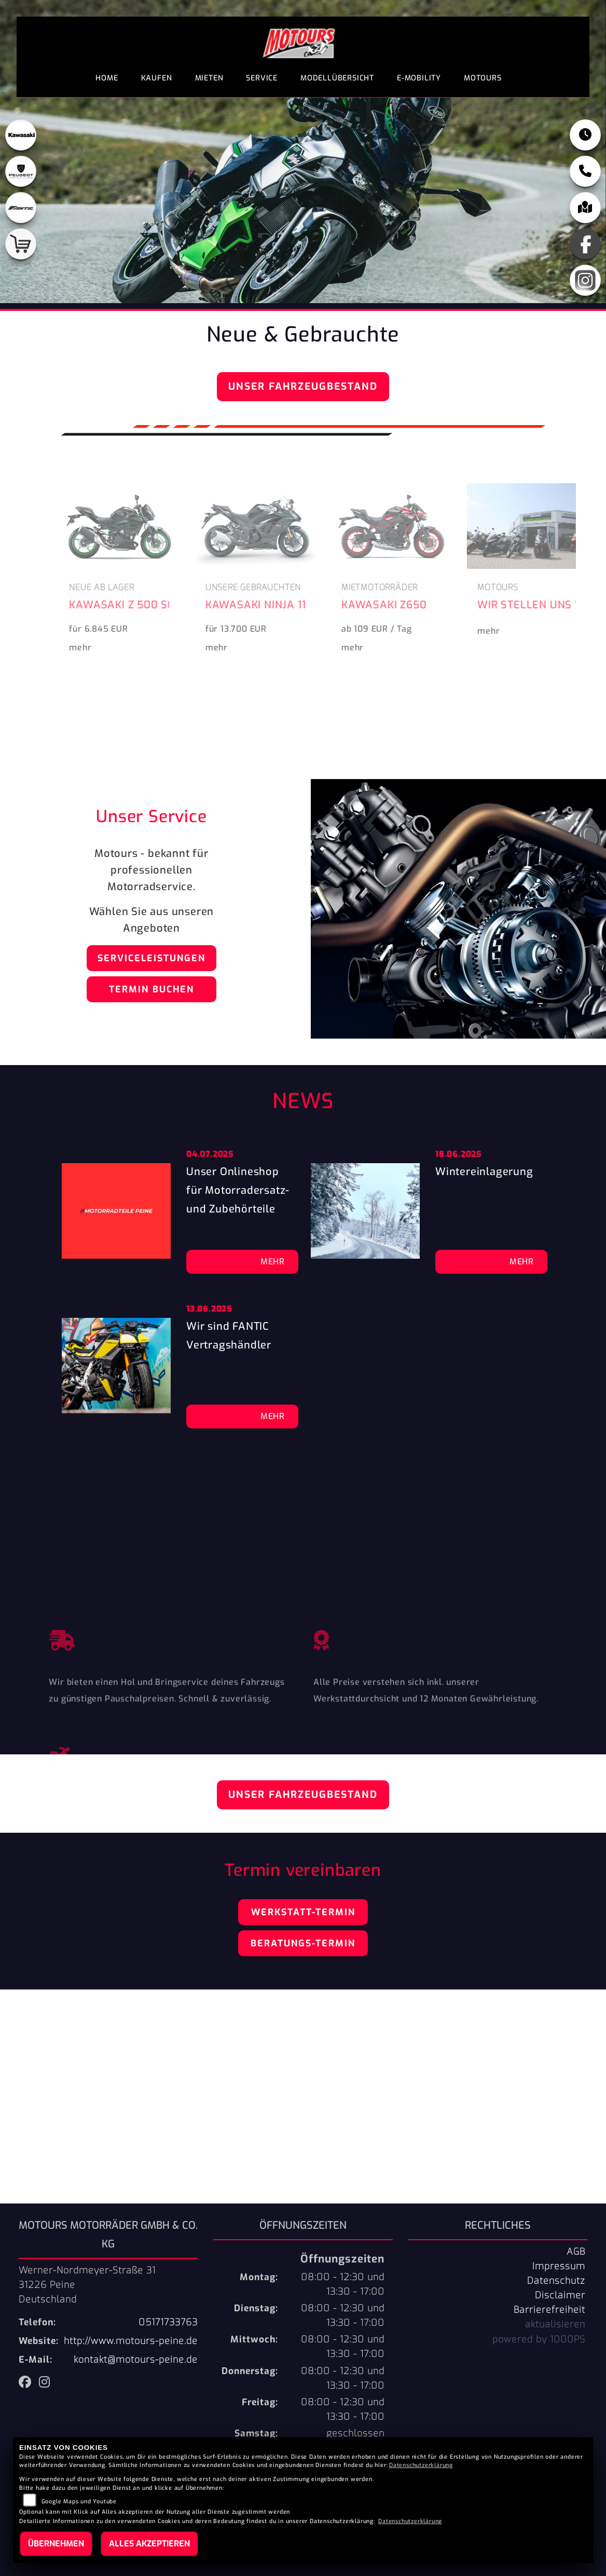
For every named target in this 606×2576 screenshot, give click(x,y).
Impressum (558, 2266)
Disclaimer (560, 2295)
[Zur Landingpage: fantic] (20, 207)
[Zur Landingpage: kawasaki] (20, 135)
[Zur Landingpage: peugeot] (20, 171)
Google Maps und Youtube (79, 2501)
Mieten (209, 78)
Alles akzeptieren (149, 2543)
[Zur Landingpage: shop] (20, 244)
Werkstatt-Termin (303, 1912)
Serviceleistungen (151, 958)
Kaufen (156, 78)
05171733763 (168, 2322)
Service (262, 78)
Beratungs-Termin (303, 1943)
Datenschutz (556, 2280)
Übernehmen (56, 2543)
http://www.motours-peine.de (131, 2341)
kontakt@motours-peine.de (136, 2359)
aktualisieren (555, 2324)
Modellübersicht (337, 78)
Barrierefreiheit (549, 2310)
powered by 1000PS (538, 2339)
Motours (483, 78)
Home (106, 78)
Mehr (272, 1261)
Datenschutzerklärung (421, 2465)
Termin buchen (151, 989)
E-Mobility (419, 78)
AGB (576, 2251)
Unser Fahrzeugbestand (303, 386)
